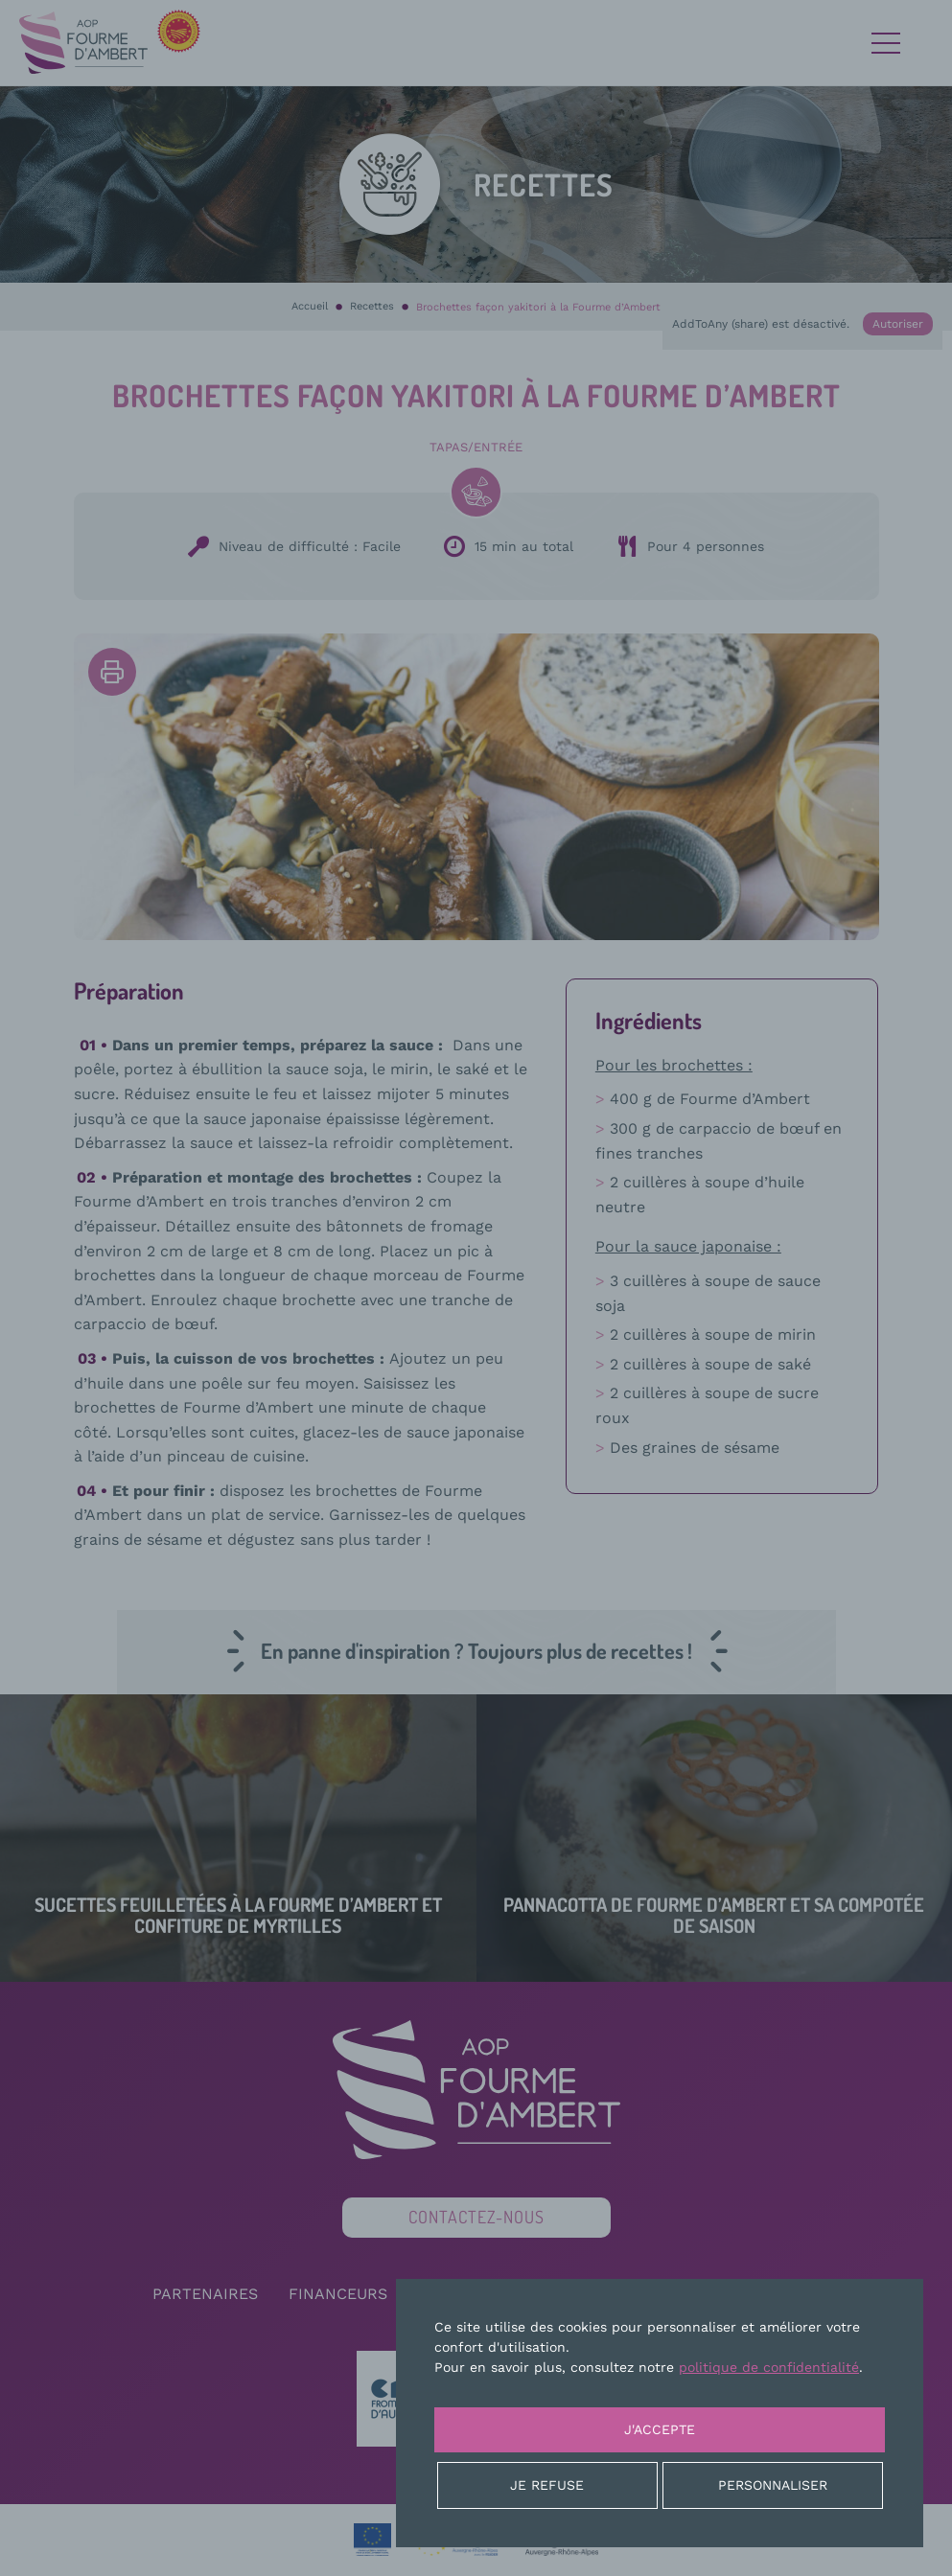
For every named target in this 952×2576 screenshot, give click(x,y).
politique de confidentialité (769, 2367)
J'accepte (659, 2429)
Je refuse (547, 2485)
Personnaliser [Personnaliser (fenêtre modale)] (772, 2485)
